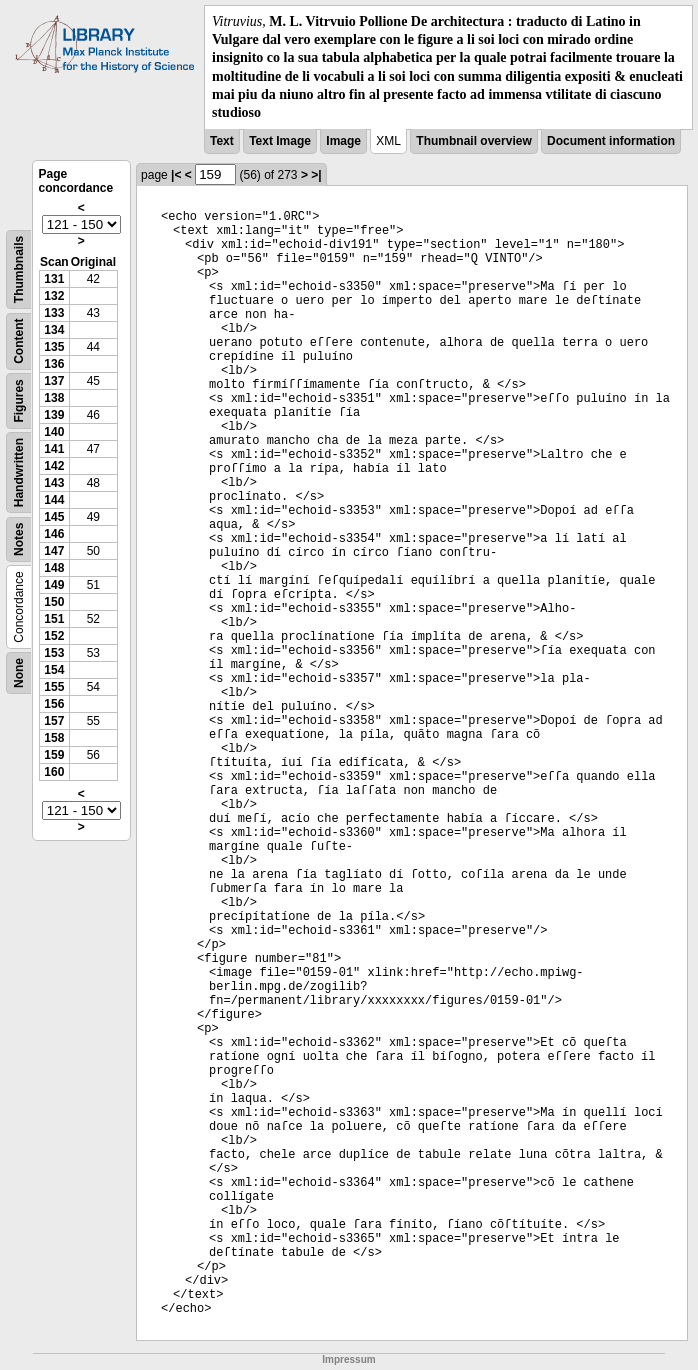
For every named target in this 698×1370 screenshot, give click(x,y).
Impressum (348, 1359)
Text (222, 141)
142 (54, 466)
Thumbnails (19, 269)
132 (54, 296)
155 (54, 687)
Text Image (280, 141)
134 (54, 330)
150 (54, 602)
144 (54, 500)
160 (54, 772)
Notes (19, 539)
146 (54, 534)
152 (54, 636)
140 (54, 432)
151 (54, 619)
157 (54, 721)
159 (54, 755)
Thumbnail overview (473, 141)
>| (316, 175)
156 (54, 704)
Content (19, 341)
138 (54, 398)
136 (54, 364)
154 (54, 670)
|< (176, 175)
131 (54, 279)
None (19, 673)
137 (54, 381)
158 (54, 738)
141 (54, 449)
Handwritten (19, 472)
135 (54, 347)
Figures (19, 400)
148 (54, 568)
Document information (611, 141)
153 (54, 653)
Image (343, 141)
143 (54, 483)
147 (54, 551)
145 (54, 517)
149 (54, 585)
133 (54, 313)
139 (54, 415)
